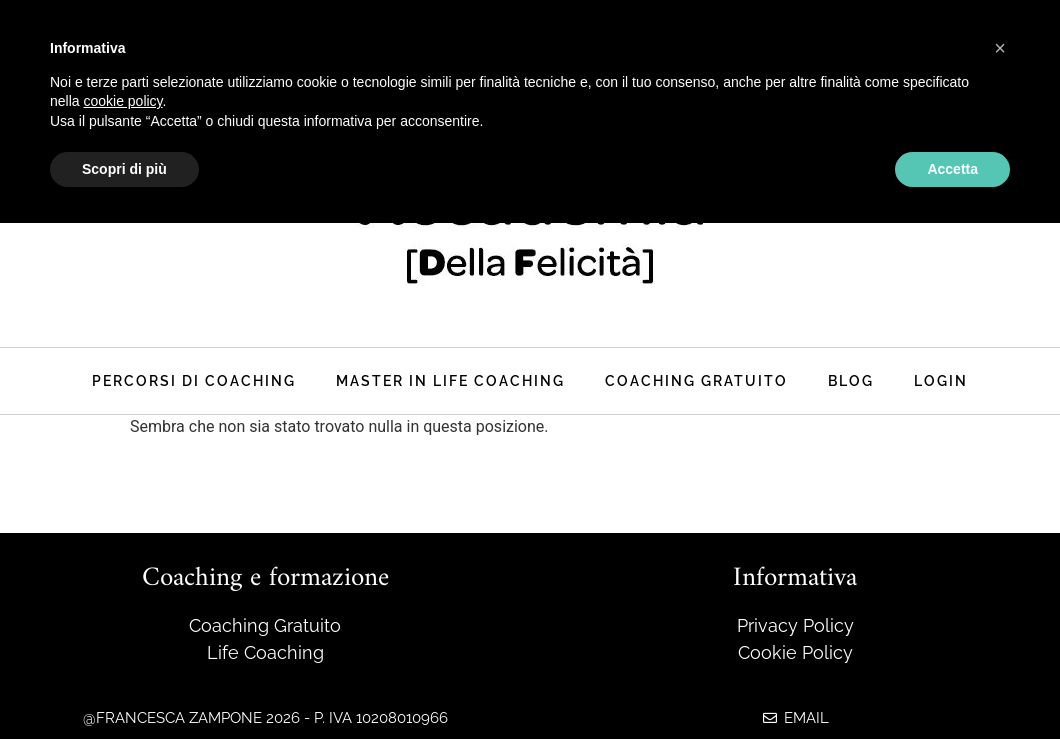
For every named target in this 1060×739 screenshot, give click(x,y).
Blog (851, 380)
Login (941, 380)
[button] (1000, 48)
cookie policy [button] (122, 101)
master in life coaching (450, 380)
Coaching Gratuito (696, 380)
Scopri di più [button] (124, 169)
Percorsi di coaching (194, 380)
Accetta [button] (952, 169)
